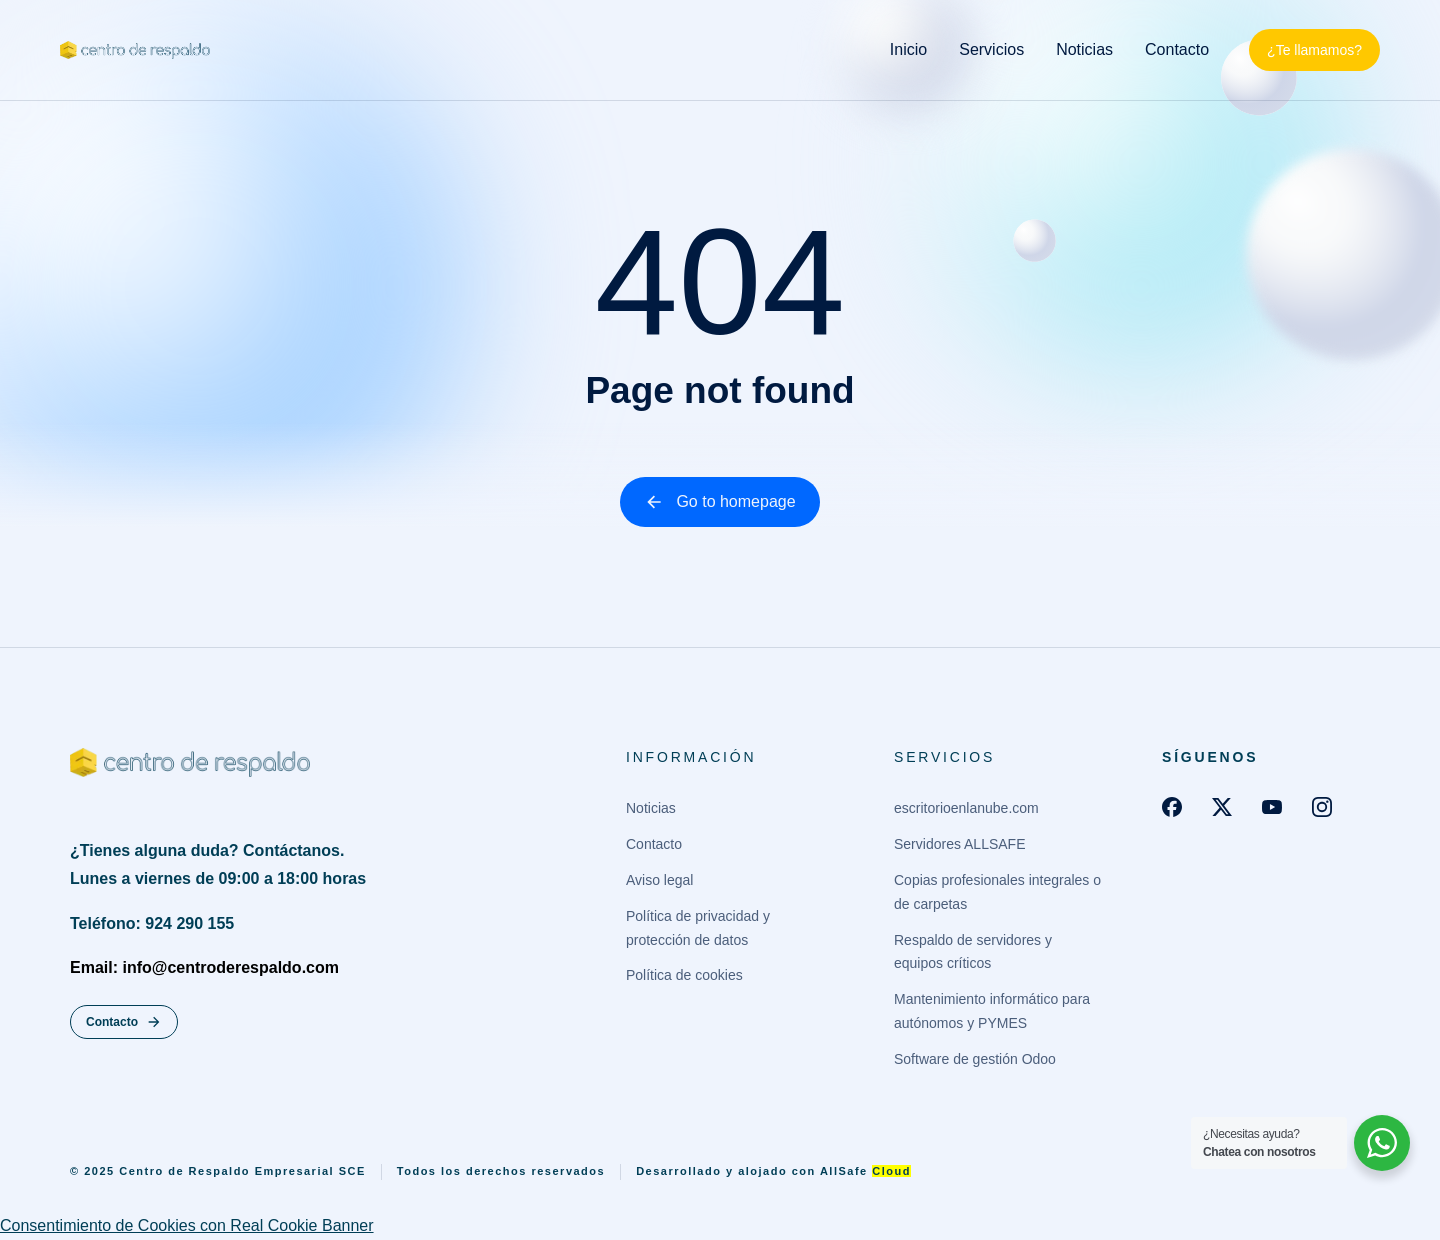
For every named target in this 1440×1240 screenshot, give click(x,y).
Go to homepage (719, 502)
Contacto (124, 1022)
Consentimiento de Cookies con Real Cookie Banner (187, 1225)
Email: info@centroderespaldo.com (204, 967)
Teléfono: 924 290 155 (152, 923)
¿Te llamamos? (1314, 50)
